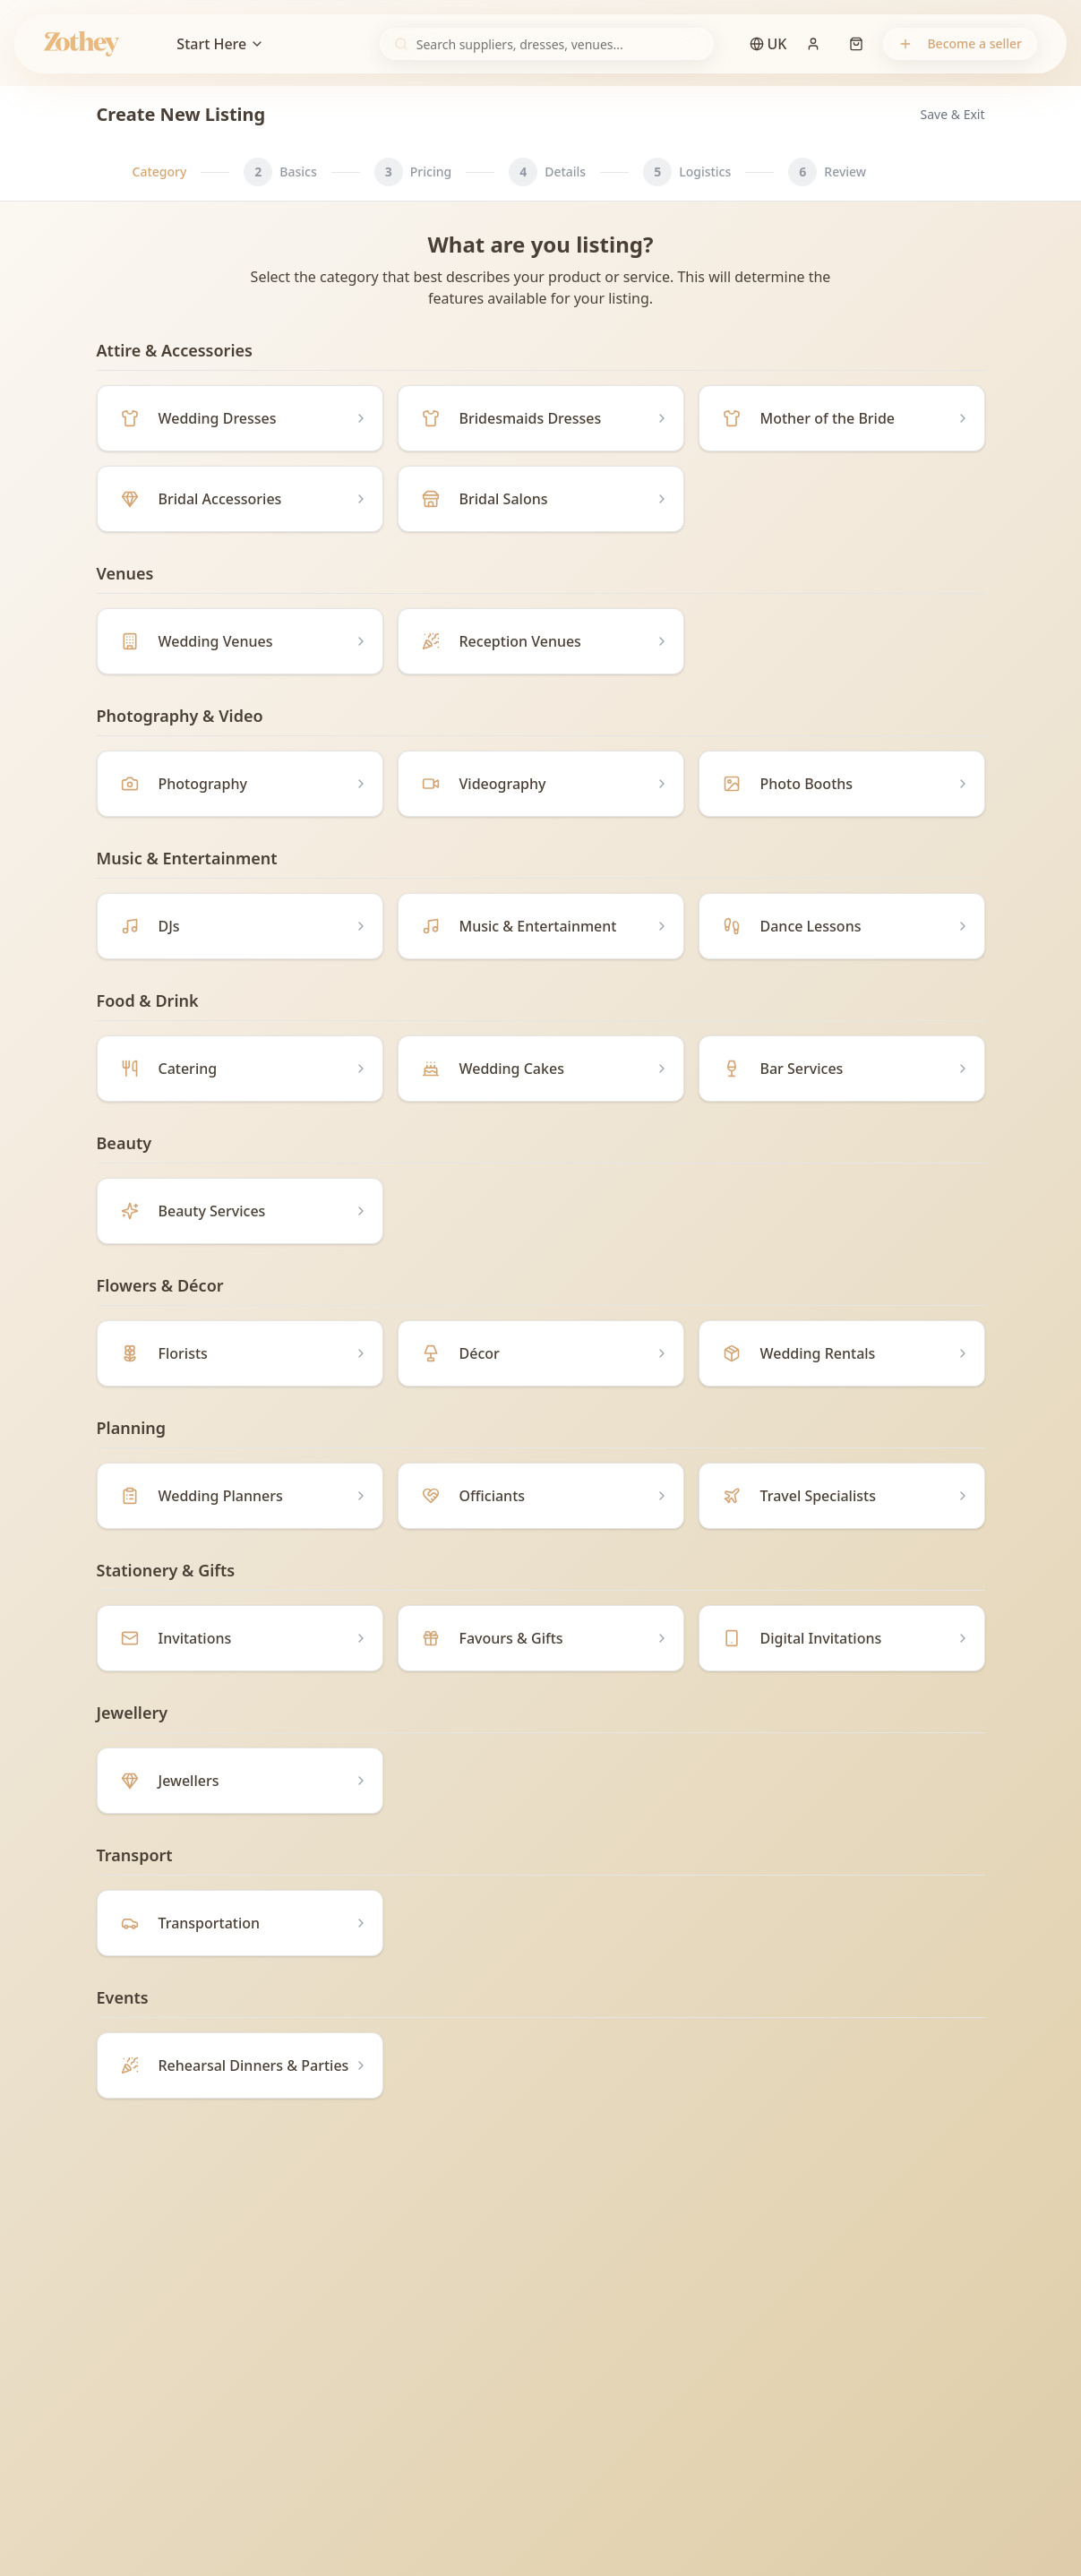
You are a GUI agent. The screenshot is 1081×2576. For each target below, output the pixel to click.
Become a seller (960, 43)
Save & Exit (953, 114)
